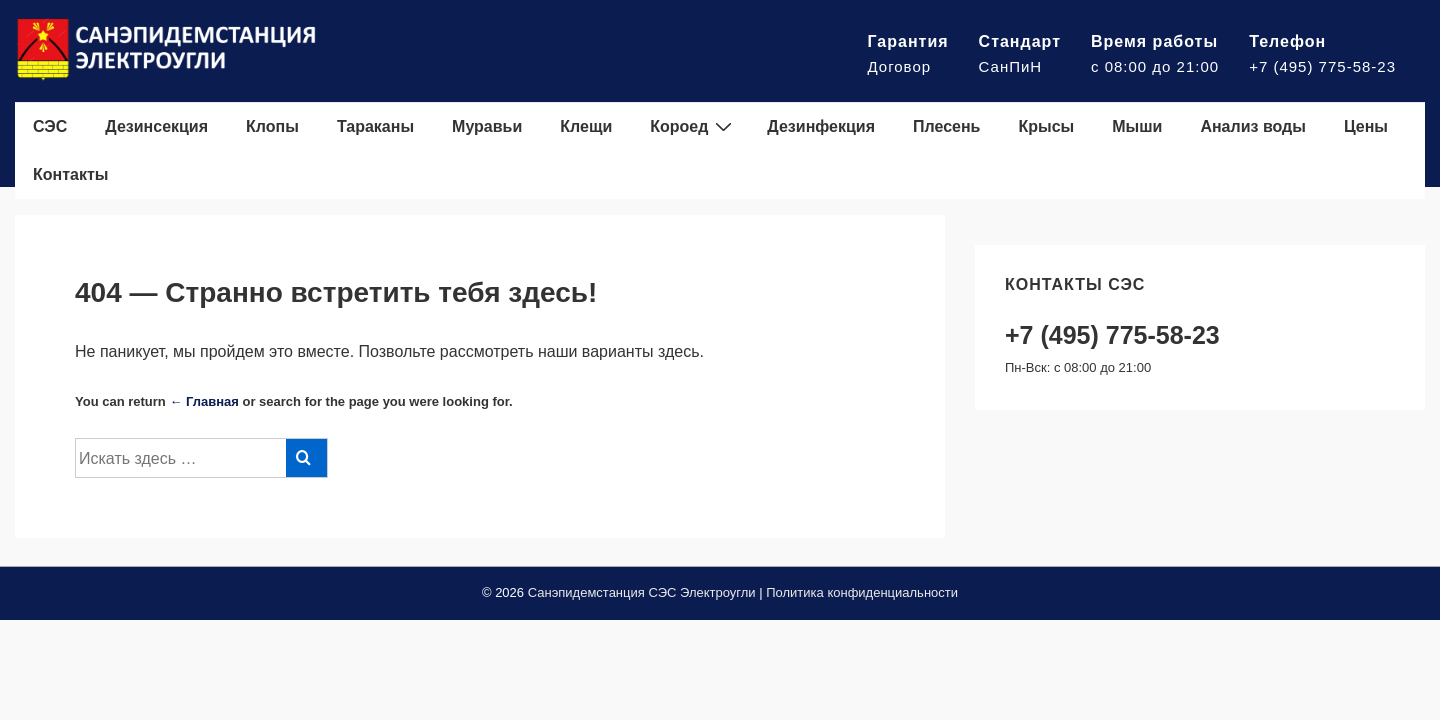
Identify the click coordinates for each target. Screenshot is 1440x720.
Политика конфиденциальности (862, 592)
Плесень (946, 126)
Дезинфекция (821, 126)
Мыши (1137, 126)
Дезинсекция (156, 126)
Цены (1366, 126)
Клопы (272, 126)
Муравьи (487, 126)
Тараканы (375, 126)
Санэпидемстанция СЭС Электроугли (642, 592)
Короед (693, 126)
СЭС (50, 126)
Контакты (70, 174)
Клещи (586, 126)
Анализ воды (1253, 126)
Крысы (1046, 126)
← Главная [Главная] (203, 401)
